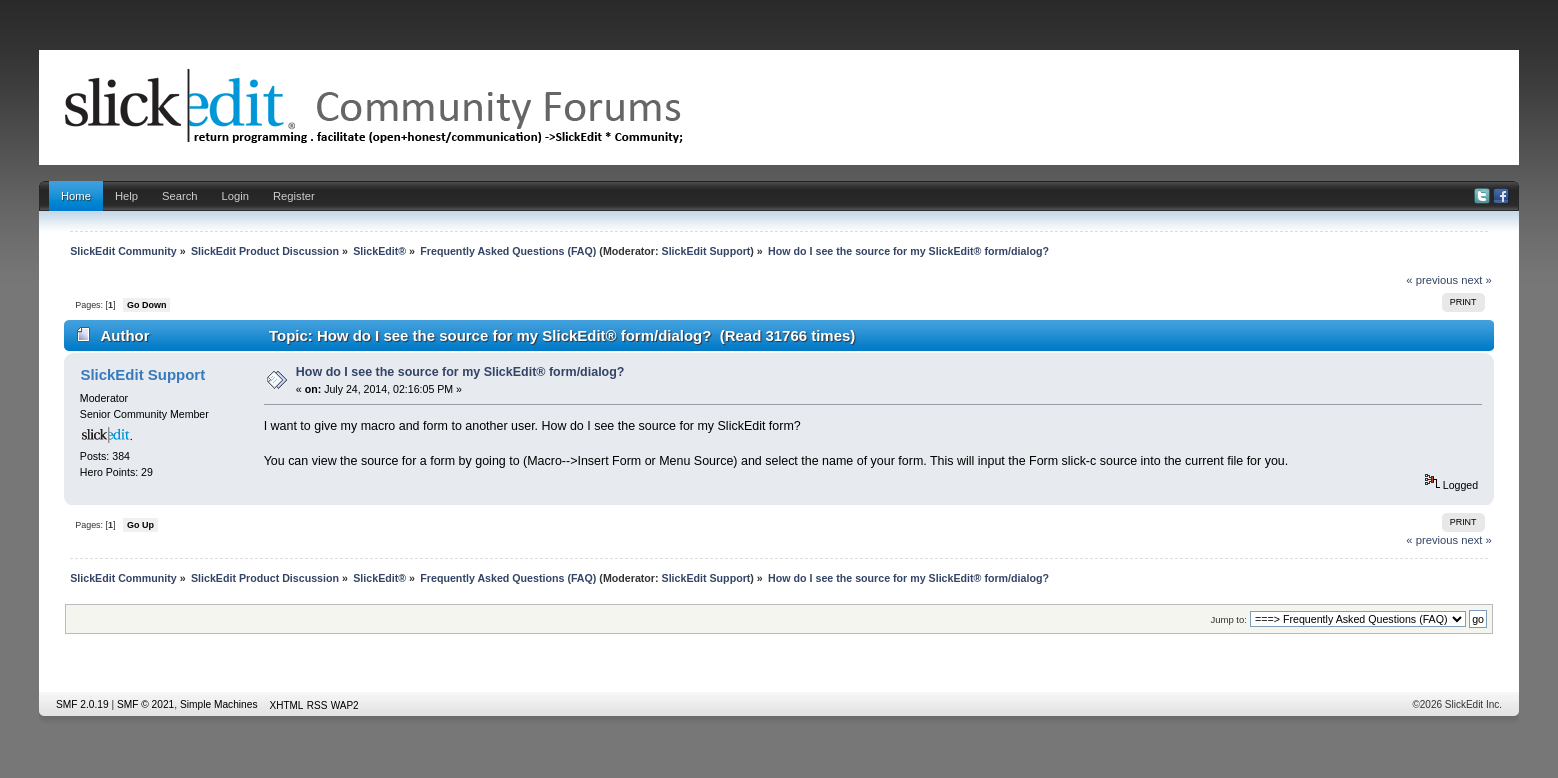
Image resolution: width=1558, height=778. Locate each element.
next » (1476, 280)
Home (76, 196)
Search (180, 196)
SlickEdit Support (706, 251)
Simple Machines (219, 704)
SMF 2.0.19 (82, 704)
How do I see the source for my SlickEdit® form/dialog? (460, 372)
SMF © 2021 (145, 704)
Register (294, 196)
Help (126, 196)
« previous (1432, 280)
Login (235, 196)
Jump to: (1228, 619)
